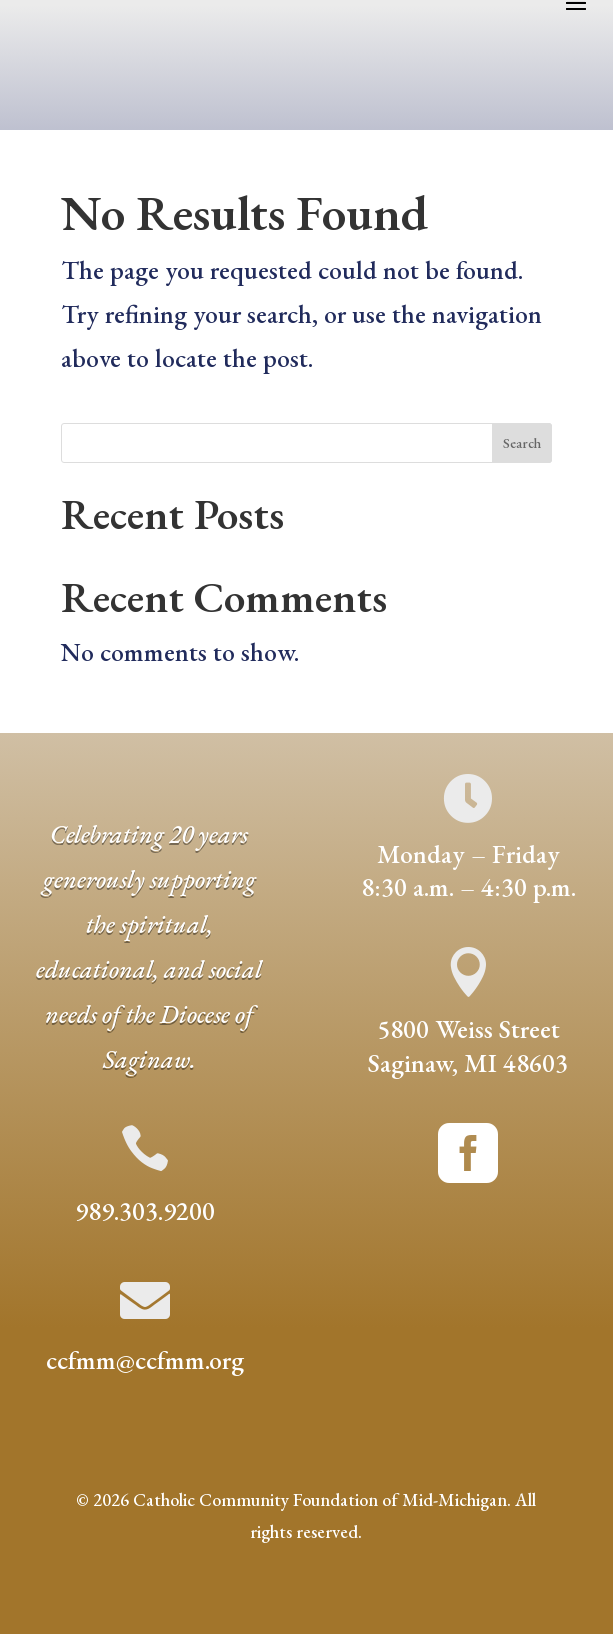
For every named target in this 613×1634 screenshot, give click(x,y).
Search (522, 443)
